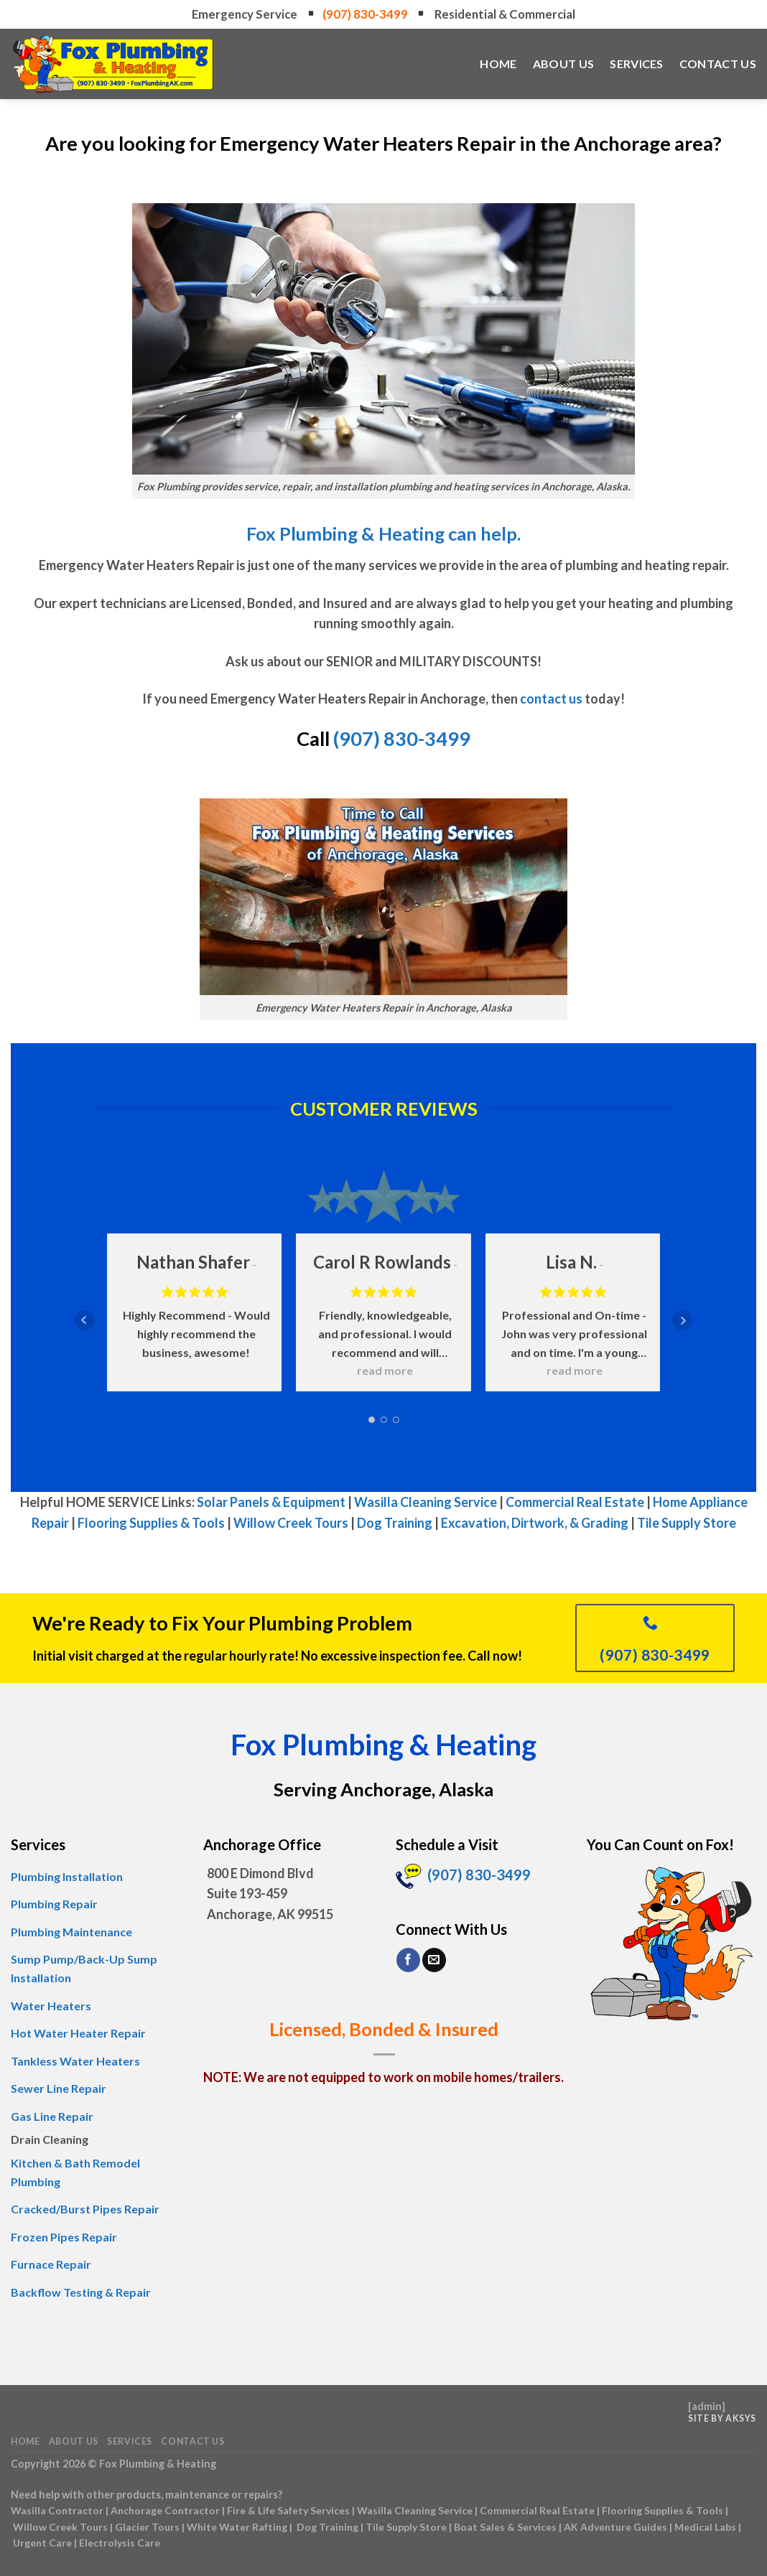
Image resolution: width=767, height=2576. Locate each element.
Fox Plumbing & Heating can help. (383, 533)
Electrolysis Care (119, 2543)
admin (707, 2406)
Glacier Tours (147, 2527)
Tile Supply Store (686, 1523)
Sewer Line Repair (58, 2088)
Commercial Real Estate (575, 1502)
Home (498, 63)
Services (637, 63)
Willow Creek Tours (290, 1523)
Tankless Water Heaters (75, 2061)
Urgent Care (42, 2543)
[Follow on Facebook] (408, 1960)
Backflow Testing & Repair (81, 2292)
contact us (551, 698)
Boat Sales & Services (505, 2527)
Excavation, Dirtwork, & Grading (534, 1523)
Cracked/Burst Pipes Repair (85, 2209)
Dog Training (394, 1523)
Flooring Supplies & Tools (151, 1523)
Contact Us (717, 63)
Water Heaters (51, 2005)
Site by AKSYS (722, 2418)
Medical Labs (705, 2527)
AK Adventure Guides (615, 2527)
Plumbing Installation (67, 1876)
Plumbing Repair (54, 1903)
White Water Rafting (237, 2527)
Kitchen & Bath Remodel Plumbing (75, 2172)
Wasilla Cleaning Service (425, 1502)
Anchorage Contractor (165, 2510)
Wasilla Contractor (57, 2510)
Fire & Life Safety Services (288, 2510)
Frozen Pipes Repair (64, 2237)
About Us (564, 63)
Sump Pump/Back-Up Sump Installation (84, 1968)
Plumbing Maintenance (71, 1931)
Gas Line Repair (52, 2116)
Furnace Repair (51, 2264)
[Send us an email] (434, 1960)
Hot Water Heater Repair (78, 2033)
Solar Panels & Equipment (271, 1502)
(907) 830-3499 (366, 14)
